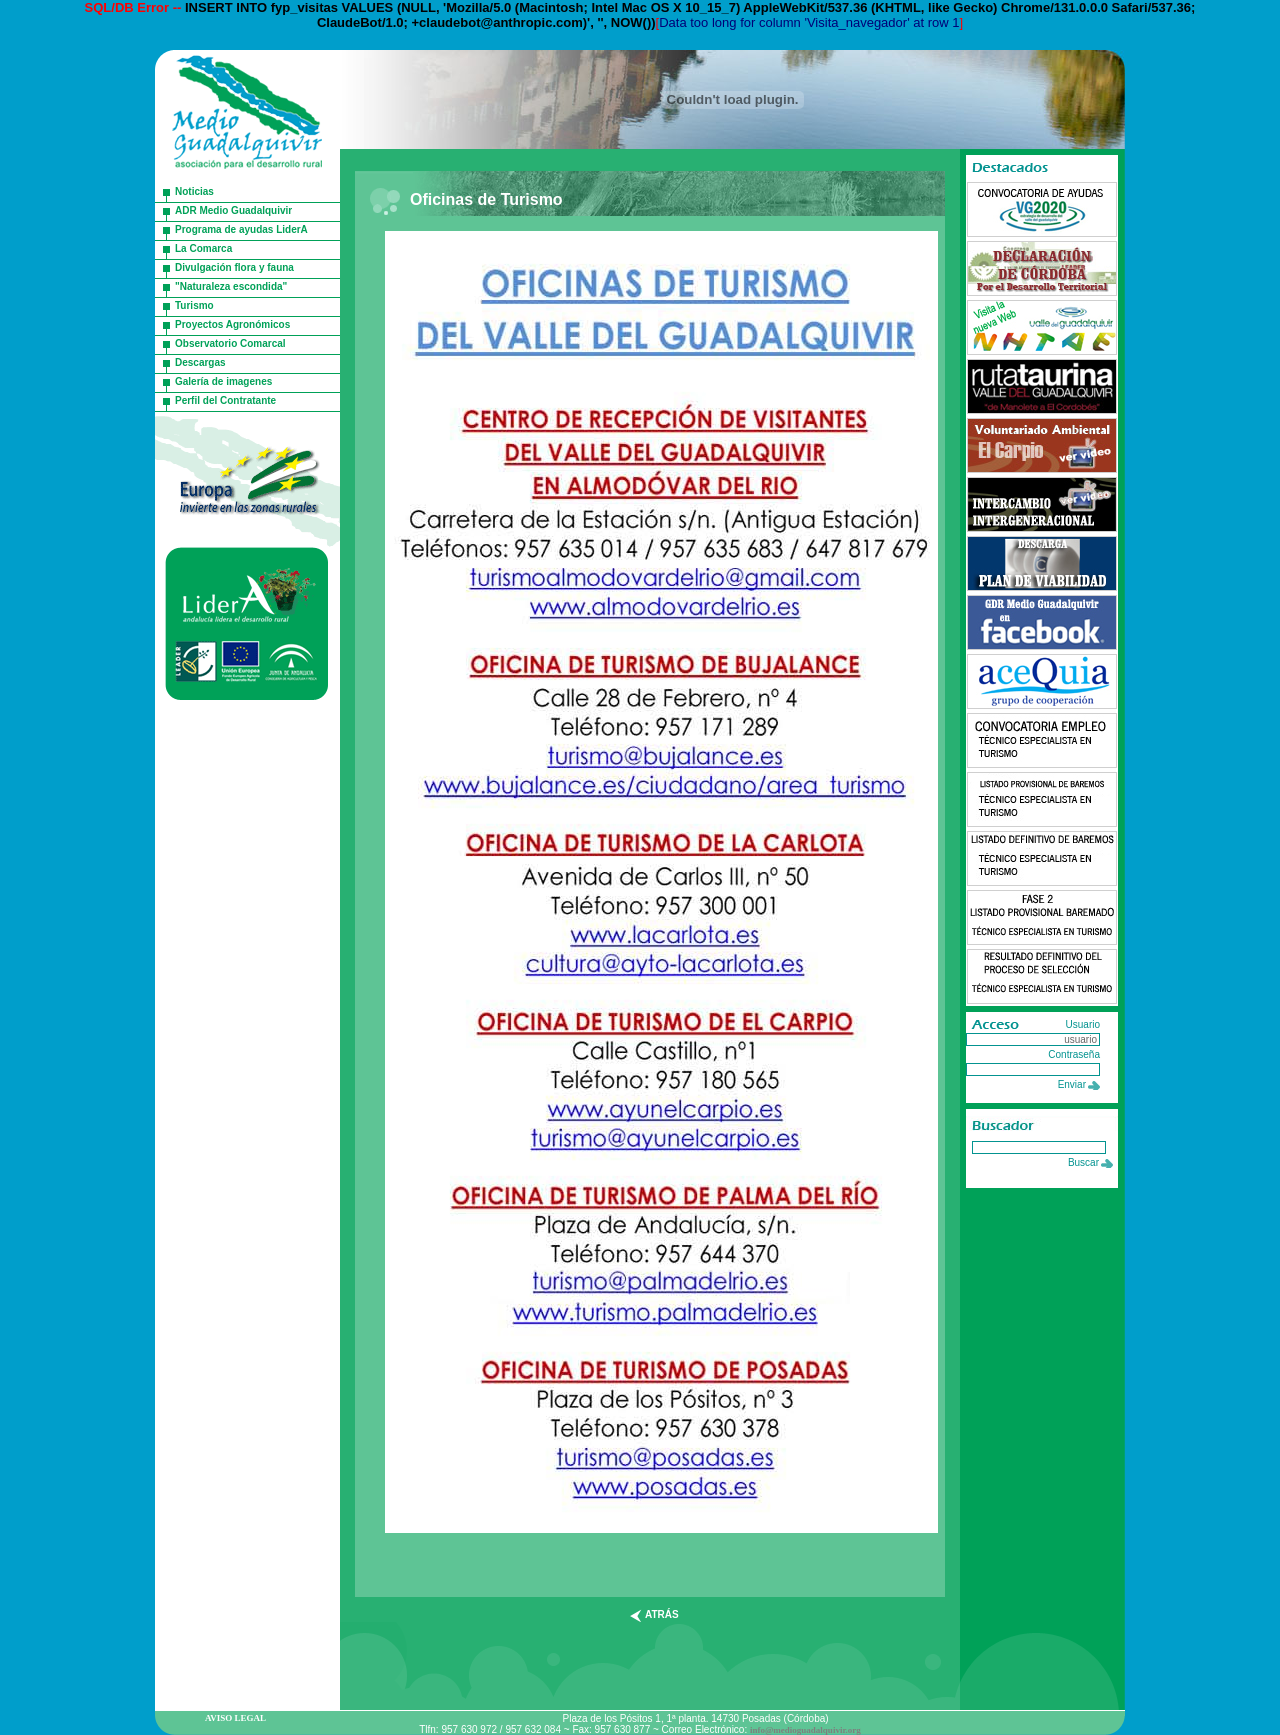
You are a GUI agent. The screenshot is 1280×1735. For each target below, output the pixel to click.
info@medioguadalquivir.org (805, 1730)
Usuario (1083, 1024)
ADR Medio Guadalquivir (233, 210)
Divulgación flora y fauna (234, 267)
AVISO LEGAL (235, 1718)
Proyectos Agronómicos (232, 324)
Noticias (194, 191)
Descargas (200, 362)
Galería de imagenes (223, 381)
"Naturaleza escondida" (231, 286)
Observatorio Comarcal (230, 343)
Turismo (194, 305)
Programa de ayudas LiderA (241, 229)
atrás (662, 1614)
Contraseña (1074, 1054)
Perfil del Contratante (225, 400)
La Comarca (203, 248)
